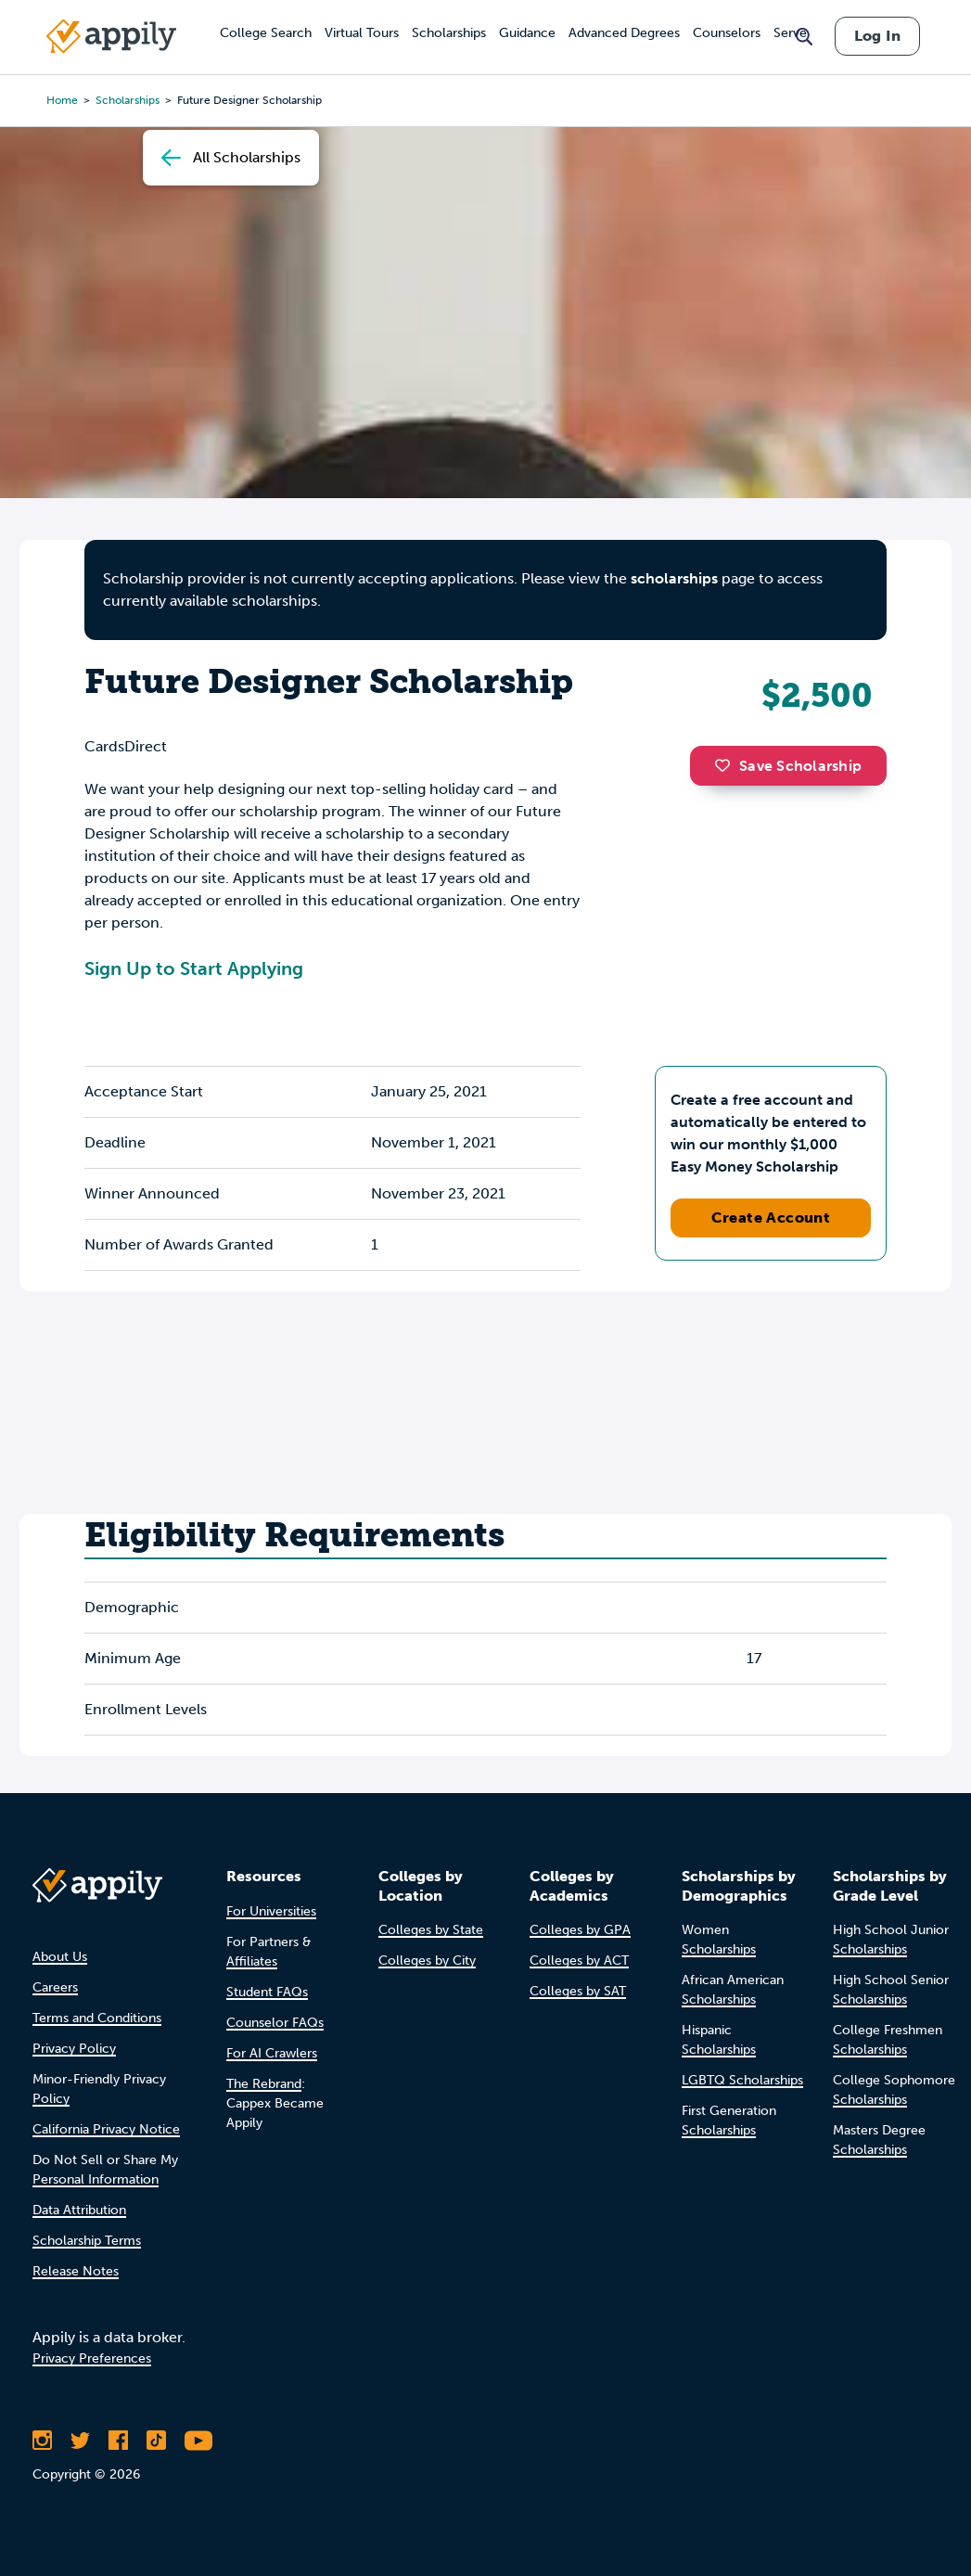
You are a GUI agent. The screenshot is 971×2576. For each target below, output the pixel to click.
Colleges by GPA (580, 1930)
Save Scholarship (788, 766)
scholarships (674, 578)
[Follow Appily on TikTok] (156, 2440)
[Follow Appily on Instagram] (42, 2440)
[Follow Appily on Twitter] (80, 2440)
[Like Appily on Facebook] (118, 2440)
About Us (59, 1957)
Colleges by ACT (579, 1960)
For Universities (271, 1911)
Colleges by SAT (578, 1991)
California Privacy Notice (106, 2129)
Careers (55, 1987)
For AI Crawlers (271, 2053)
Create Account (771, 1217)
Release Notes (75, 2271)
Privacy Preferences (91, 2358)
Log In (877, 36)
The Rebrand (263, 2084)
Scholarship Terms (86, 2241)
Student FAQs (267, 1992)
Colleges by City (427, 1960)
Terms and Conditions (96, 2018)
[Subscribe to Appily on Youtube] (198, 2440)
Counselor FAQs (275, 2023)
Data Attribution (79, 2210)
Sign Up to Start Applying (193, 968)
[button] (727, 765)
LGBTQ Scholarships (742, 2080)
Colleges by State (430, 1930)
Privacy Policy (74, 2049)
